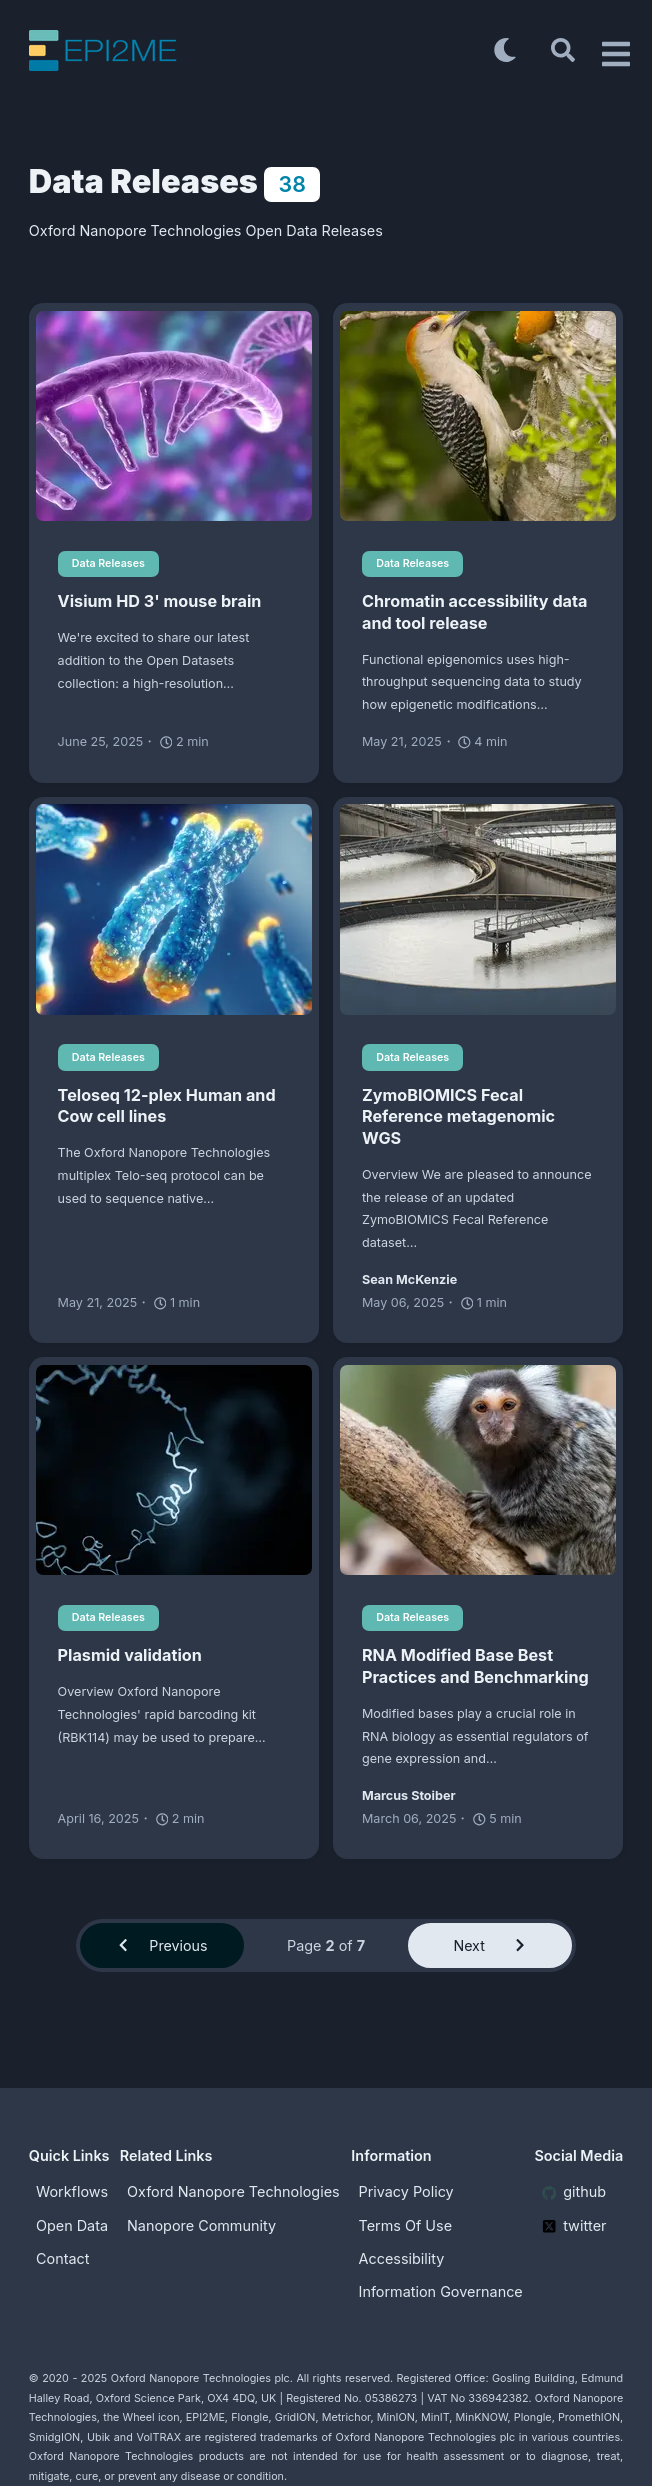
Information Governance (441, 2291)
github (574, 2191)
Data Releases (109, 563)
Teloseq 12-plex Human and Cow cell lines (167, 1106)
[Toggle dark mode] (504, 50)
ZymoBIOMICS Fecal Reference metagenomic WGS (458, 1116)
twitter (574, 2225)
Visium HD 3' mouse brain (160, 601)
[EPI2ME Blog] (256, 50)
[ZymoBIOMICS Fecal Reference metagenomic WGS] (478, 909)
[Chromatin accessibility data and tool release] (478, 416)
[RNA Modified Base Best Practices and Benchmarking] (478, 1470)
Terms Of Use (406, 2225)
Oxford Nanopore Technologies (233, 2191)
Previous (162, 1945)
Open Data (72, 2225)
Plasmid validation (130, 1656)
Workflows (72, 2191)
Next (490, 1945)
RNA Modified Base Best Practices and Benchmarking (475, 1667)
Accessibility (402, 2258)
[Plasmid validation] (174, 1470)
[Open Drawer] (611, 50)
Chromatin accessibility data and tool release (474, 612)
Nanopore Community (201, 2225)
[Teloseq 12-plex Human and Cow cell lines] (174, 909)
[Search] (563, 50)
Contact (62, 2258)
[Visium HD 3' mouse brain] (174, 416)
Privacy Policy (406, 2191)
